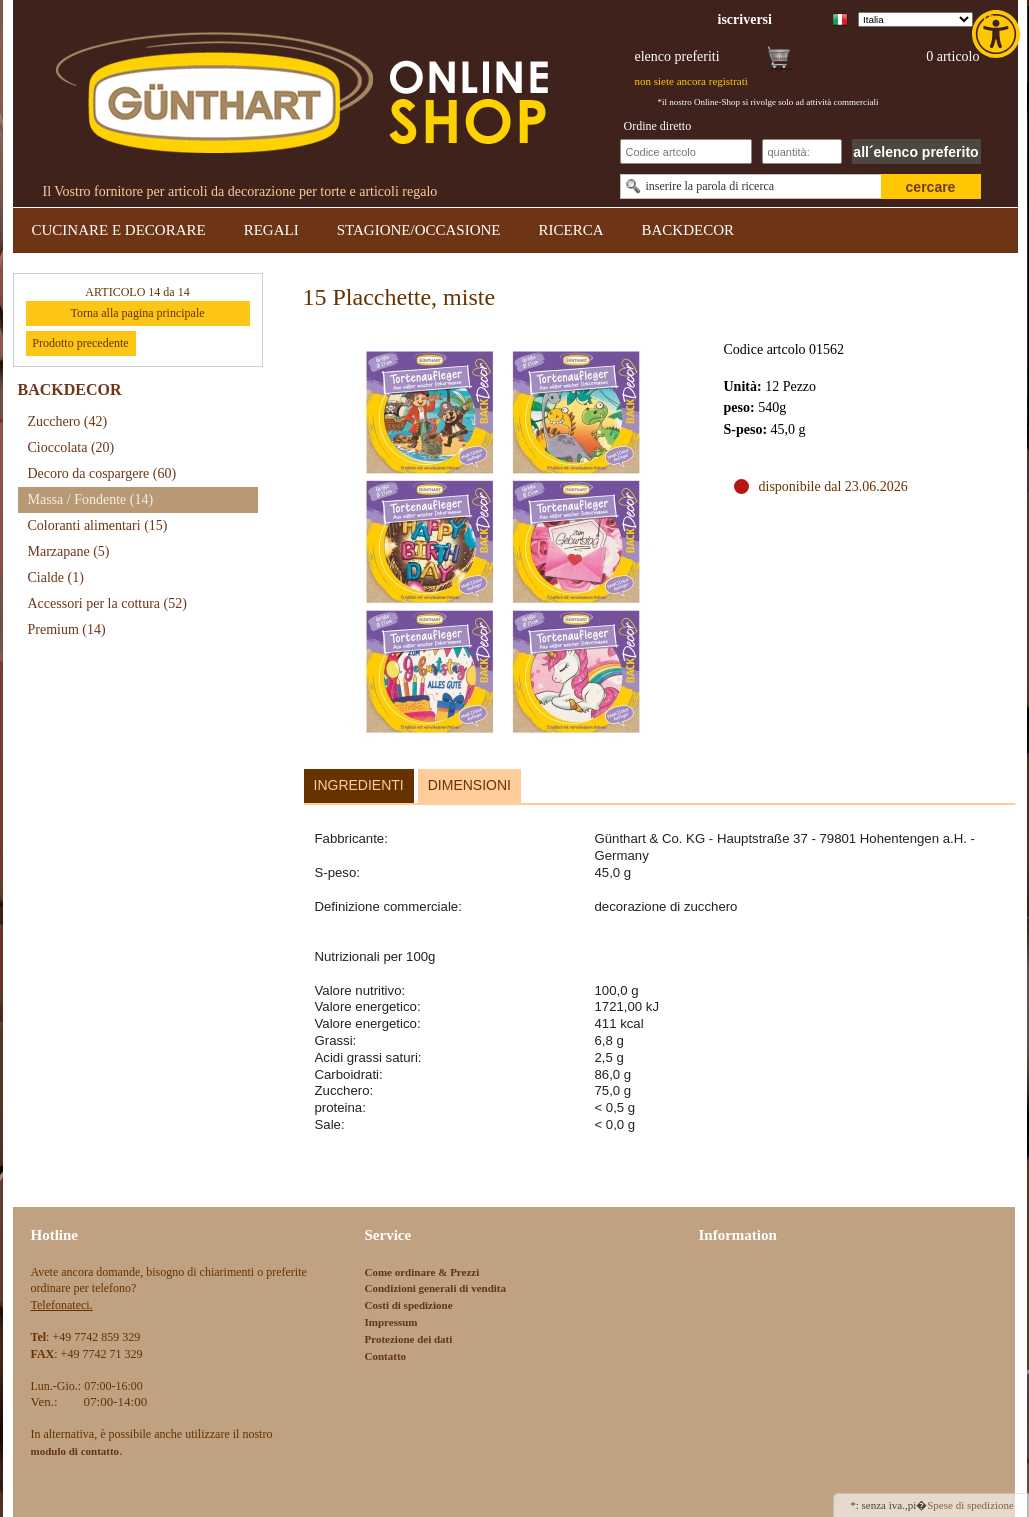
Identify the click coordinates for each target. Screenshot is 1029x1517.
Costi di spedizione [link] (409, 1305)
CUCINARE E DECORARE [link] (119, 230)
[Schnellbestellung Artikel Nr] (686, 151)
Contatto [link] (386, 1356)
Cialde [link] (56, 577)
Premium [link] (67, 629)
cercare (931, 187)
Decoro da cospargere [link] (102, 473)
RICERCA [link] (570, 230)
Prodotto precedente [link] (80, 343)
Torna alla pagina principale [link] (137, 313)
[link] (998, 34)
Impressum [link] (391, 1322)
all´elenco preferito (915, 152)
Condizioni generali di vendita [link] (436, 1288)
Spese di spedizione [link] (970, 1505)
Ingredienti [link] (359, 785)
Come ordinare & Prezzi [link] (422, 1272)
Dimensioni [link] (469, 785)
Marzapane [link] (69, 551)
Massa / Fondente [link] (91, 499)
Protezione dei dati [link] (409, 1339)
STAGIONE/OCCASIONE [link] (419, 230)
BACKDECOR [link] (688, 230)
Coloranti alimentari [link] (98, 525)
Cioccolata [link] (71, 447)
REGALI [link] (271, 230)
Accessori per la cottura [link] (107, 603)
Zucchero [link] (68, 421)
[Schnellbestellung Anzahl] (802, 151)
